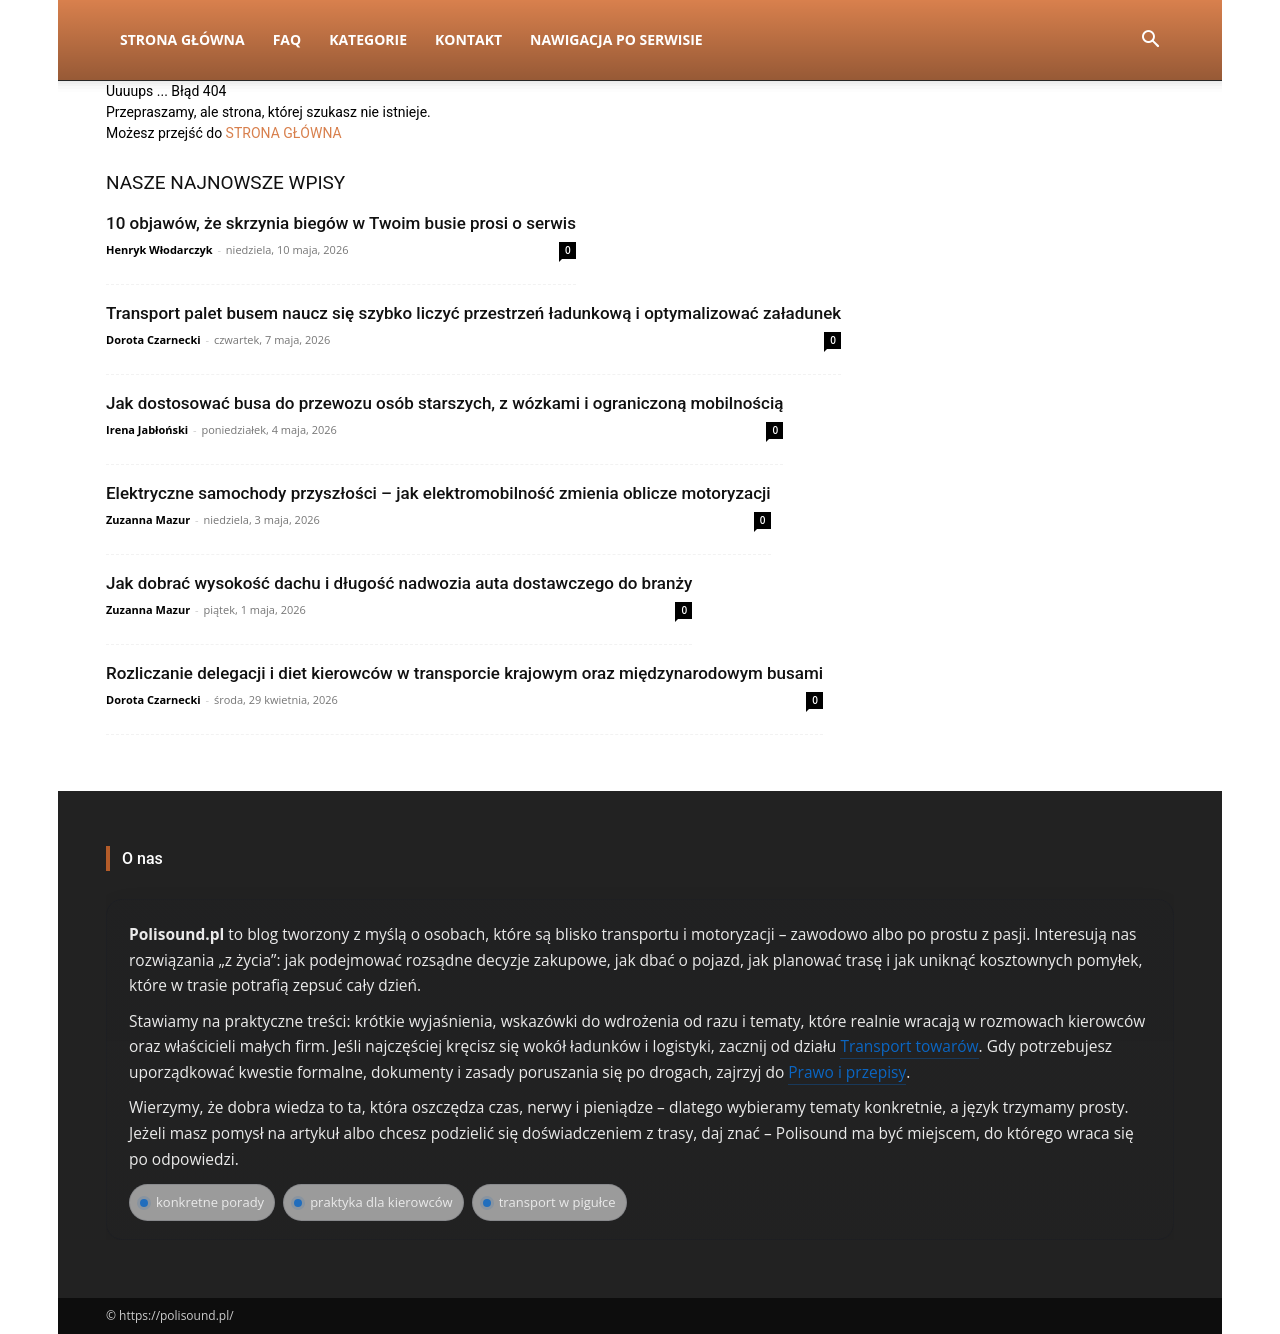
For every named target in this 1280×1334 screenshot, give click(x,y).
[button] (1150, 41)
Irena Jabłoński (147, 429)
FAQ (287, 39)
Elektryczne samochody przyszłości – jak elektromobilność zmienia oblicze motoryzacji (438, 493)
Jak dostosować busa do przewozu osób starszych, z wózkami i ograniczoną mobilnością (444, 403)
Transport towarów (909, 1046)
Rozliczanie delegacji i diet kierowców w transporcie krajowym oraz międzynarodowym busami (464, 673)
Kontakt (468, 39)
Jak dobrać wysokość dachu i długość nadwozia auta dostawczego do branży (399, 583)
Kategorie (368, 39)
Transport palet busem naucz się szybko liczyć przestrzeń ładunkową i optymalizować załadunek (473, 313)
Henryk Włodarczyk (159, 249)
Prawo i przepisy (847, 1072)
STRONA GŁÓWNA (284, 133)
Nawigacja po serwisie (616, 39)
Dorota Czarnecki (153, 339)
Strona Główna (182, 39)
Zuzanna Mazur (148, 519)
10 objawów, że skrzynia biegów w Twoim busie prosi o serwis (341, 223)
